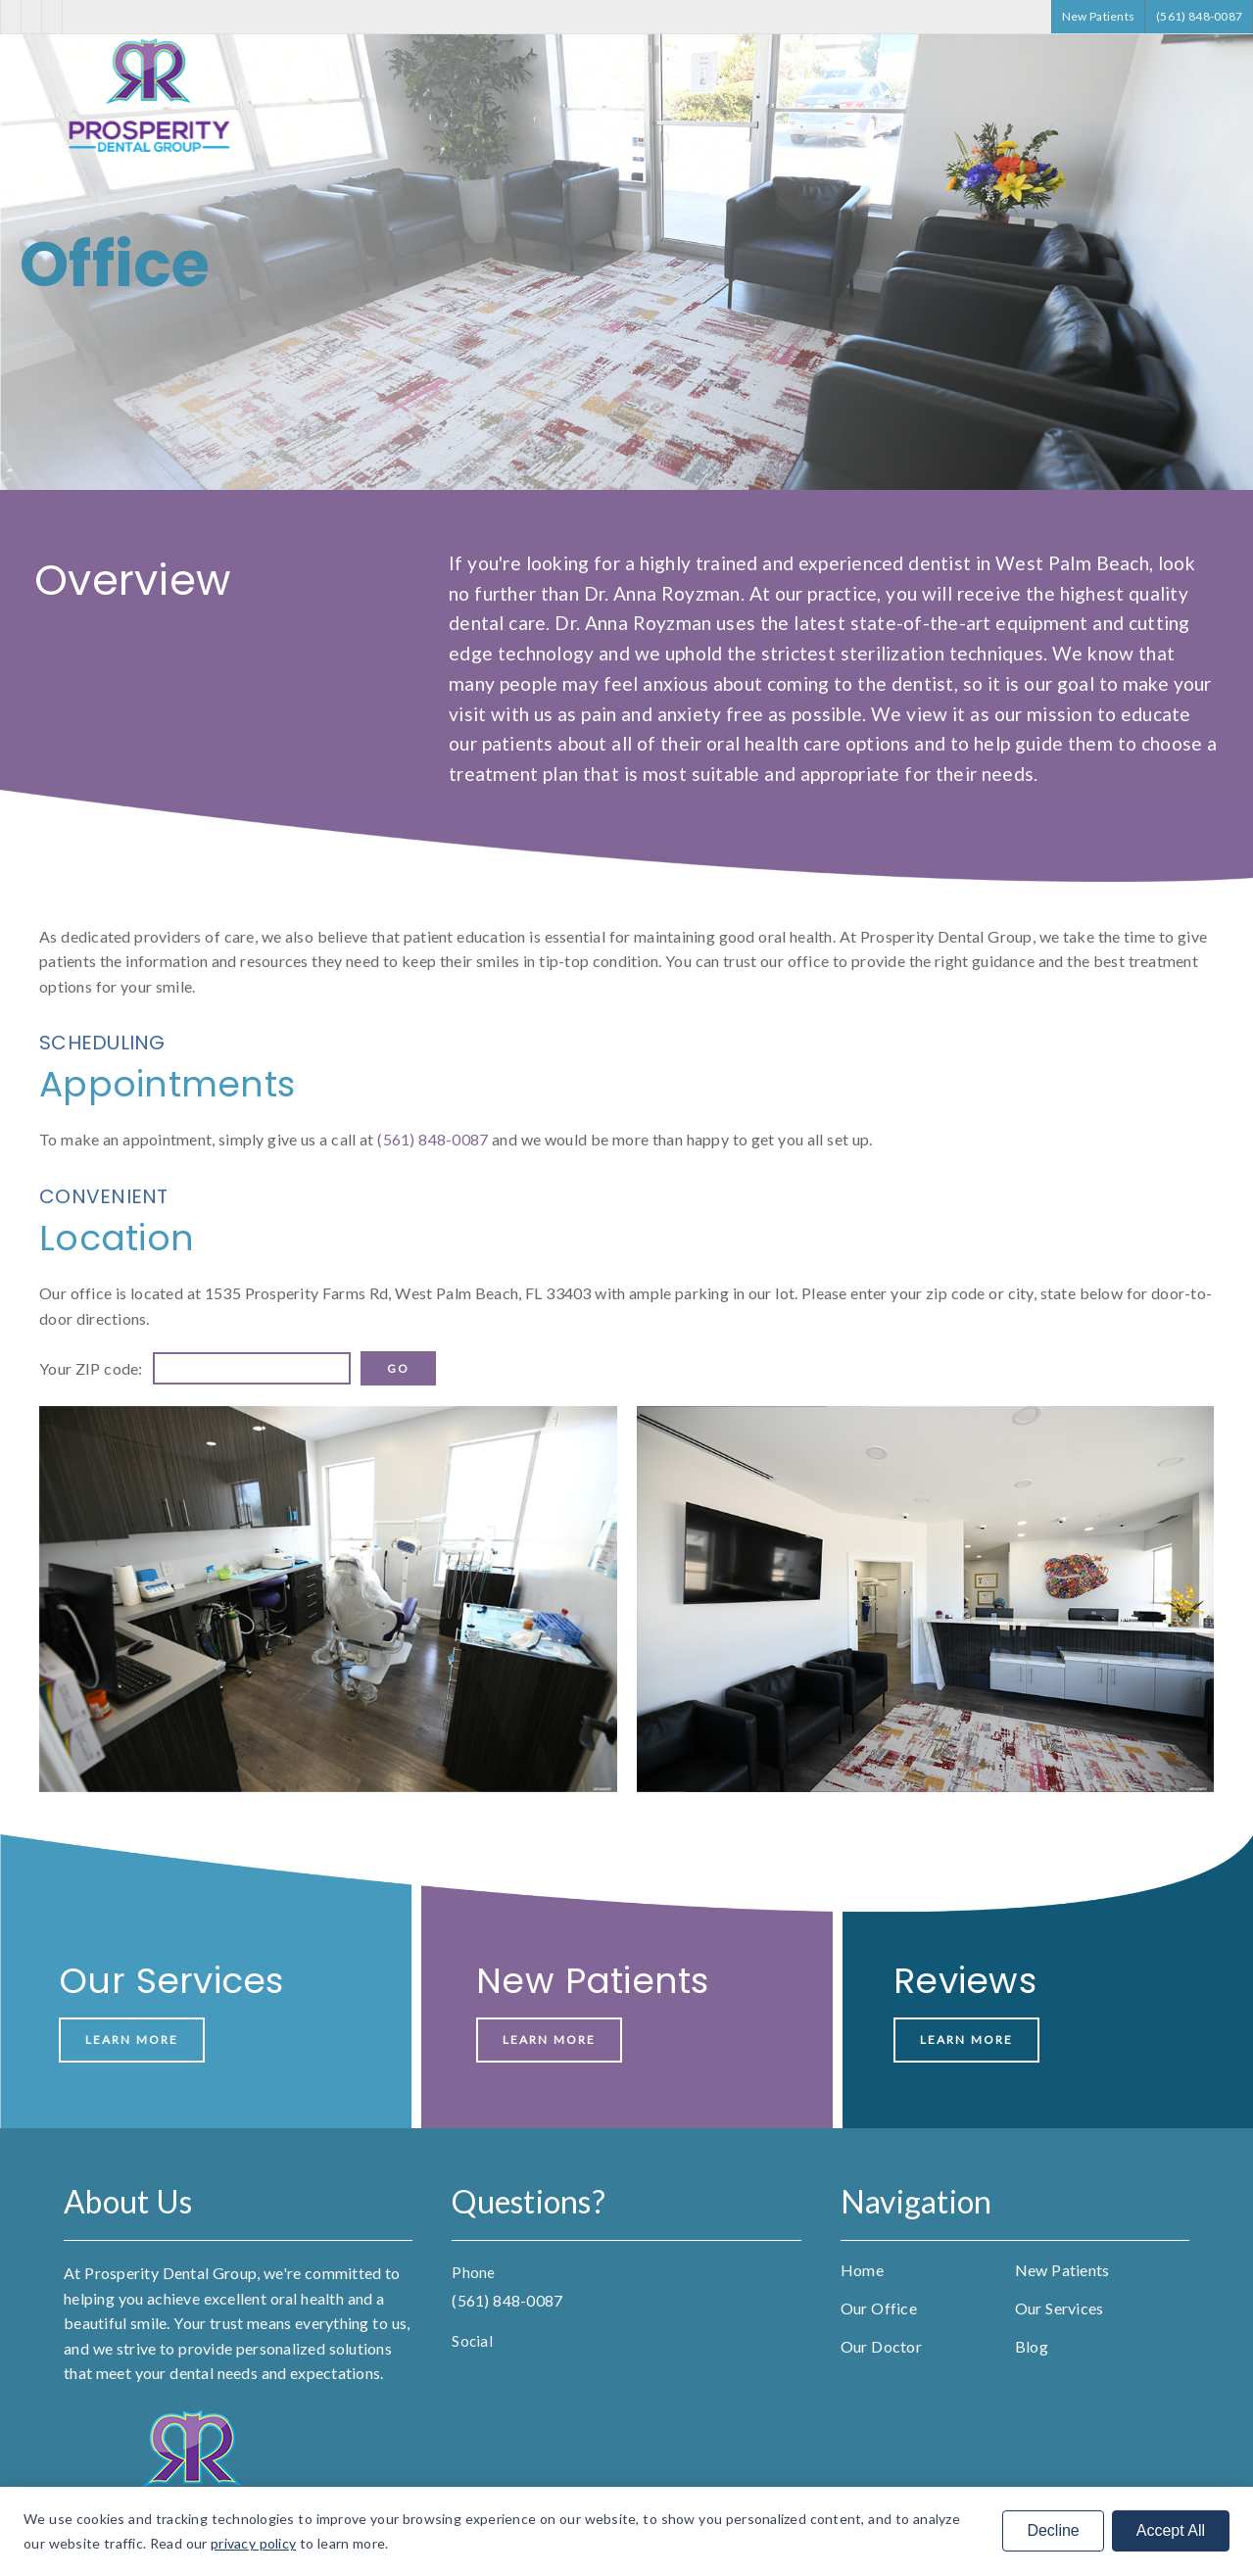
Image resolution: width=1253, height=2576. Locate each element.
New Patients (1062, 2269)
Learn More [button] (131, 2039)
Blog (1031, 2346)
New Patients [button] (1098, 16)
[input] (252, 1368)
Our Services (1059, 2308)
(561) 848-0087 (432, 1139)
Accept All (1170, 2530)
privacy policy (253, 2543)
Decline (1053, 2530)
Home (862, 2269)
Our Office (879, 2308)
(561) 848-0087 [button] (1199, 16)
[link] (152, 150)
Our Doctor (881, 2346)
